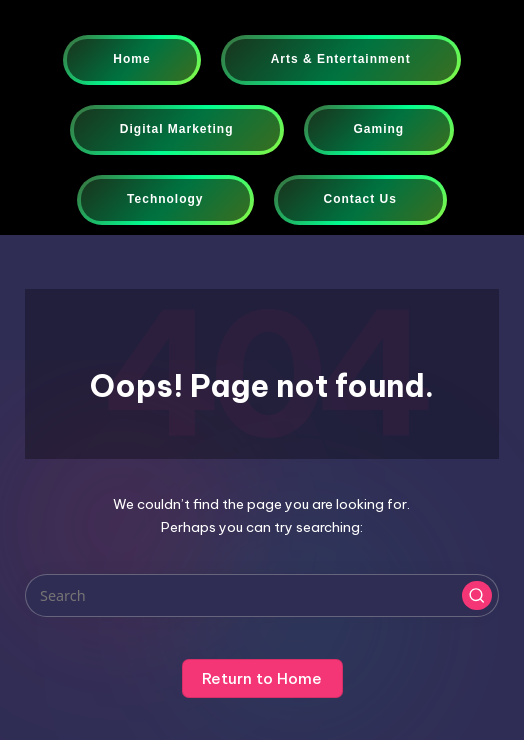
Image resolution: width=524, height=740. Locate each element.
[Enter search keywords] (261, 595)
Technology (165, 199)
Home (131, 59)
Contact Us (360, 199)
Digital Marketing (177, 129)
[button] (477, 596)
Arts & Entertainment (341, 59)
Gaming (379, 129)
